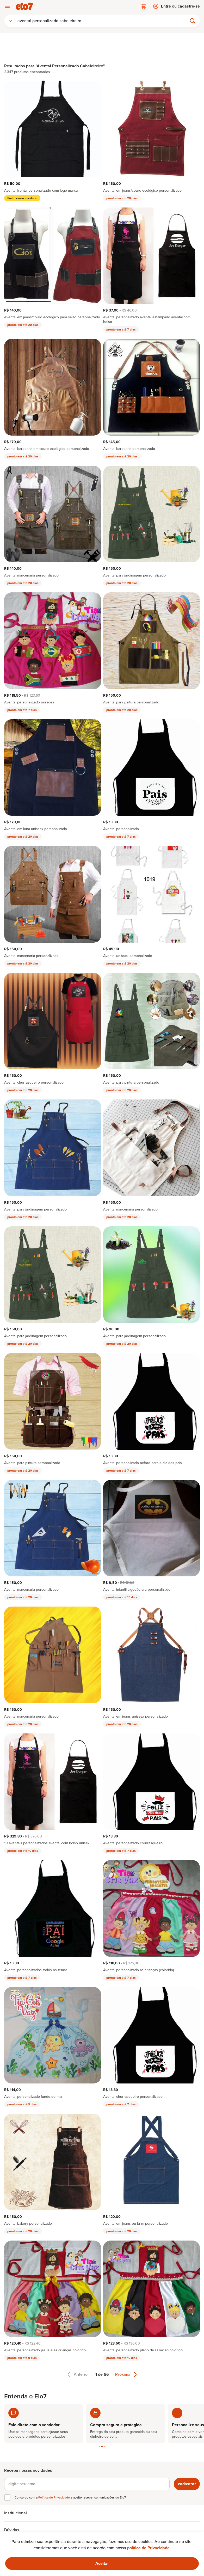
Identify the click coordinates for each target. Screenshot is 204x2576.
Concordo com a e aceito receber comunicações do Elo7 (70, 2497)
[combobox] (10, 21)
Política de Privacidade (54, 2497)
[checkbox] (7, 2497)
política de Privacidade (148, 2548)
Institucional (15, 2513)
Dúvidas (11, 2530)
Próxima (126, 2374)
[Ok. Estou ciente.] (102, 2563)
